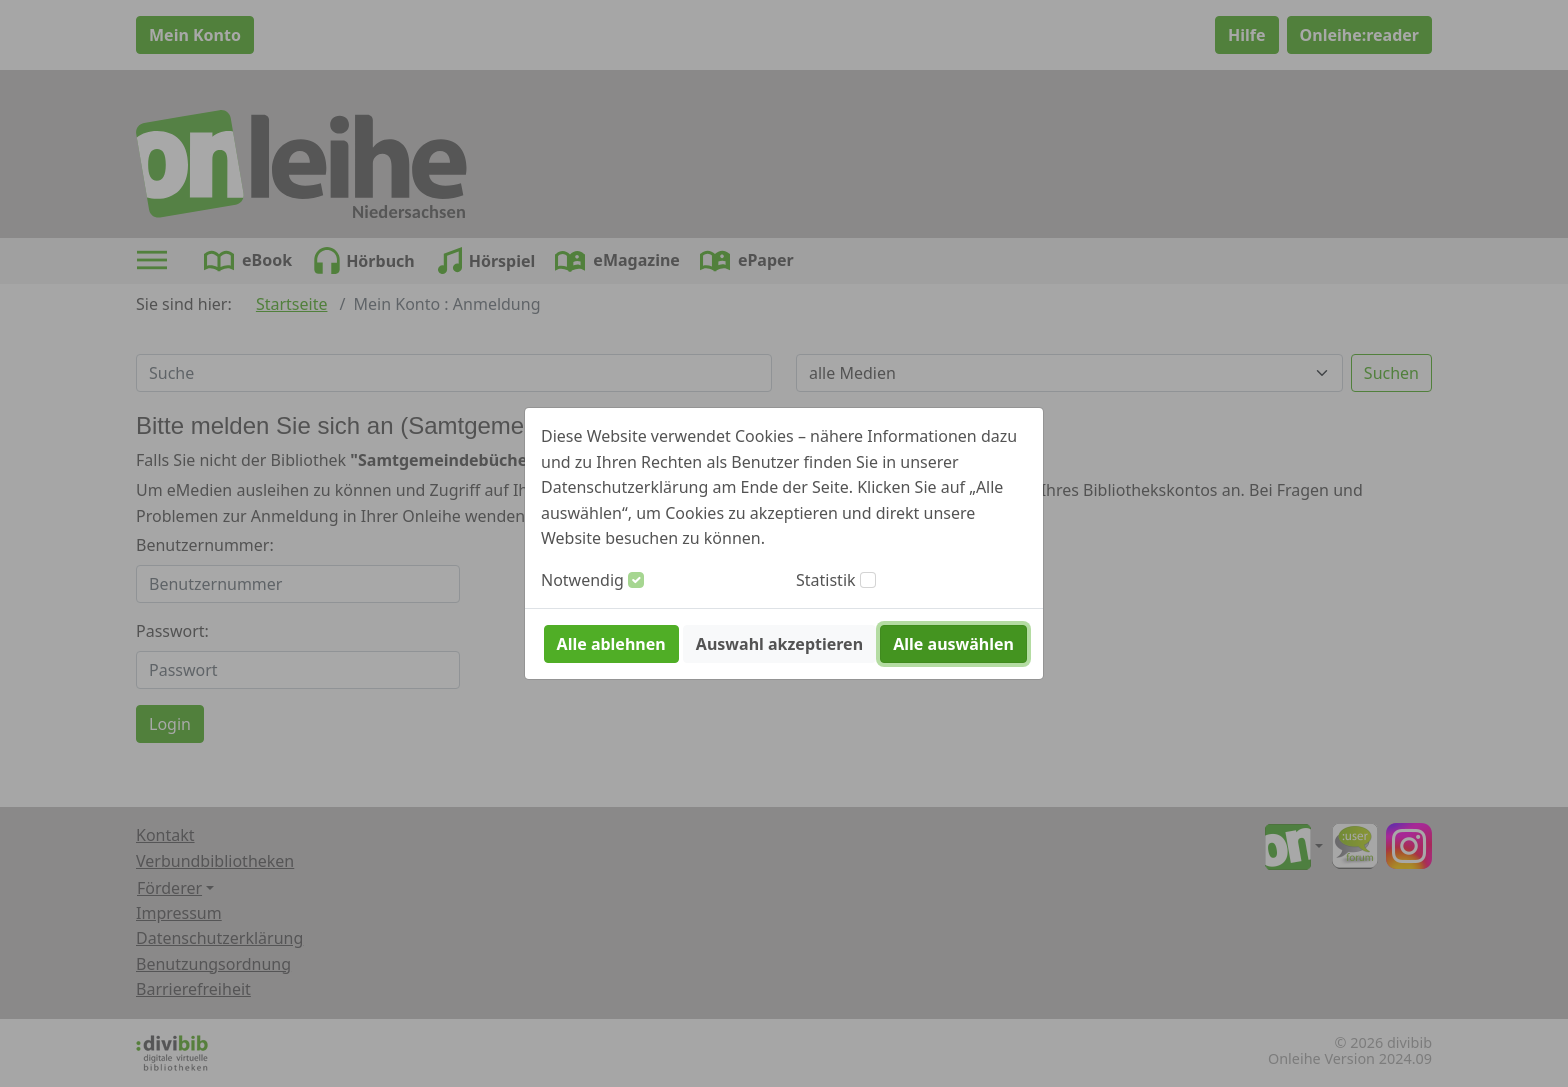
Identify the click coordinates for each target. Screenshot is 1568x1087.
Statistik (826, 580)
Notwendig (582, 580)
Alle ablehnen (611, 644)
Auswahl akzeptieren (779, 644)
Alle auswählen (953, 644)
